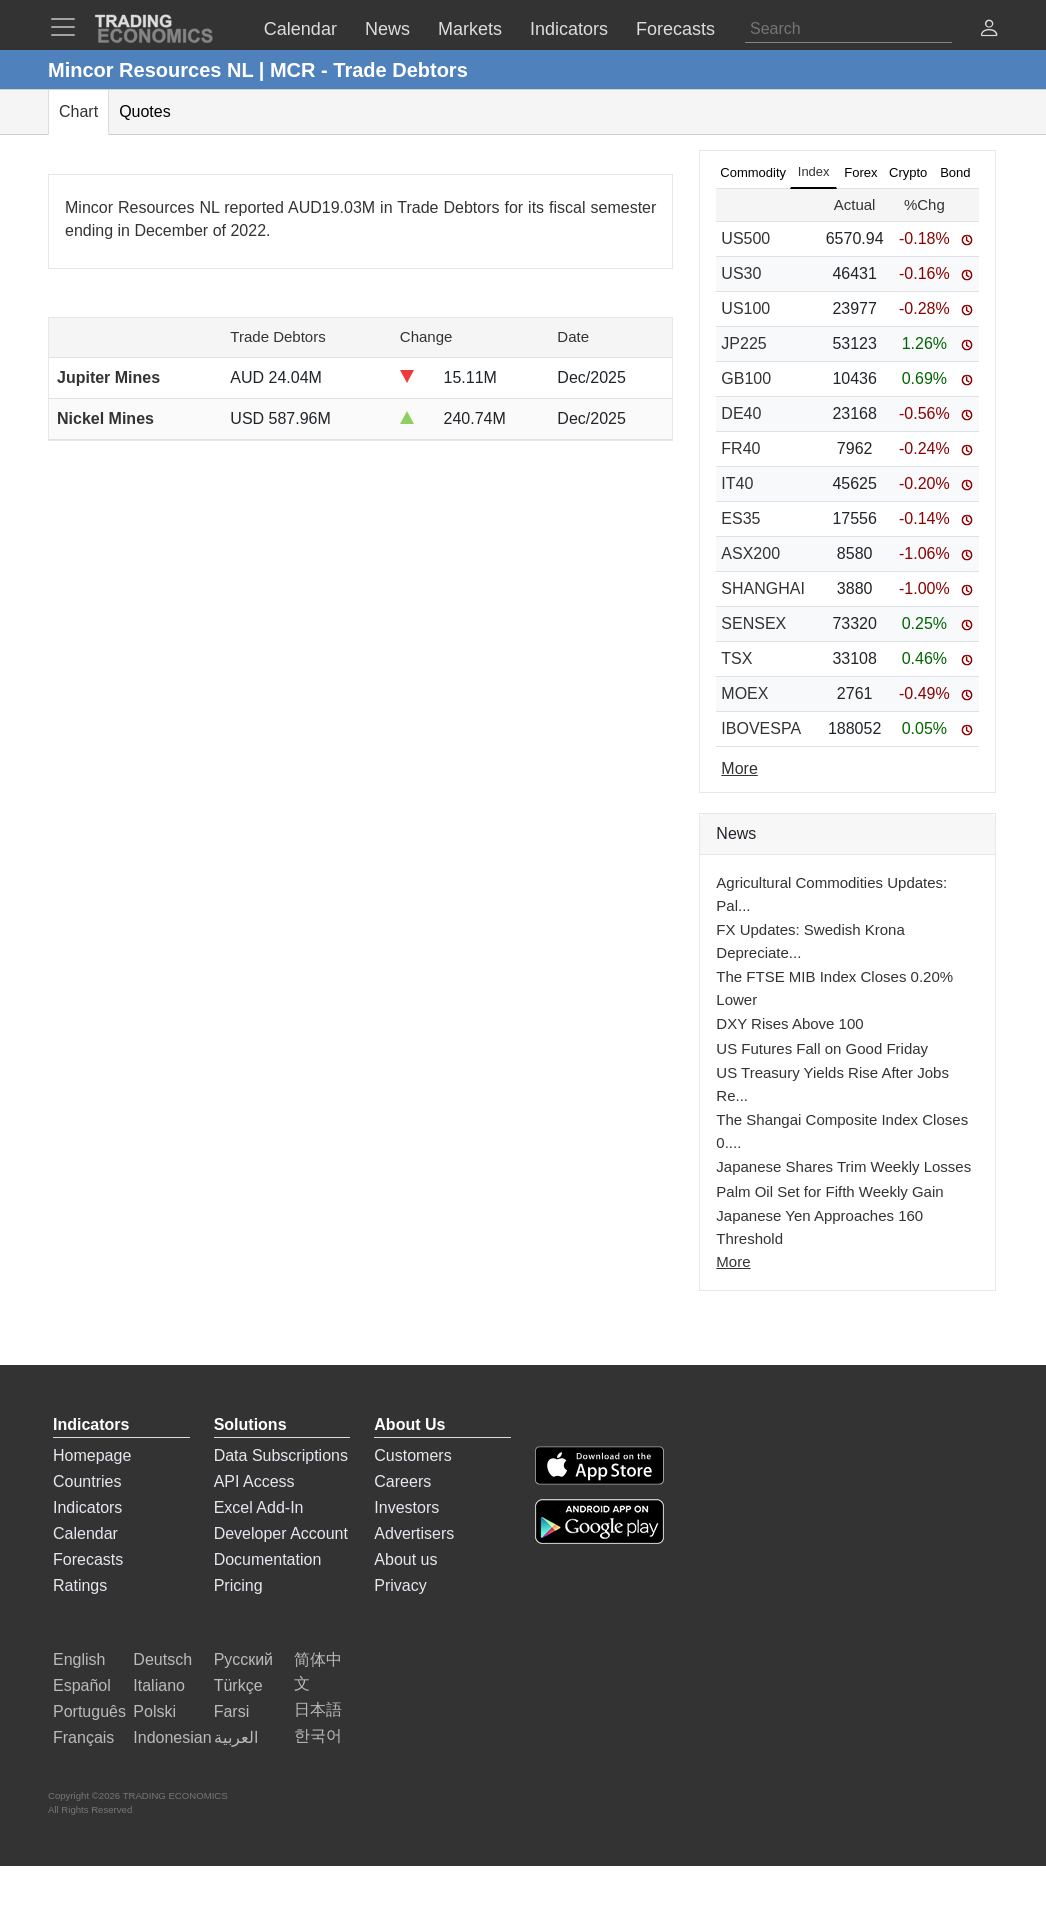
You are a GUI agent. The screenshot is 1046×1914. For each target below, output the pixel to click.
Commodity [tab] (753, 172)
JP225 (743, 343)
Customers (412, 1455)
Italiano (159, 1685)
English (79, 1659)
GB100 (746, 378)
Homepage (92, 1455)
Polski (154, 1711)
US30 (741, 273)
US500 (745, 238)
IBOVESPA (761, 728)
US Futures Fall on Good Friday (822, 1048)
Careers (402, 1481)
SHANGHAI (763, 588)
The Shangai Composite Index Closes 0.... (842, 1131)
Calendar (85, 1533)
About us (405, 1559)
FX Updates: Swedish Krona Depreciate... (810, 941)
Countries (87, 1481)
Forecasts (88, 1559)
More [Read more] (739, 768)
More (733, 1261)
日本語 (318, 1709)
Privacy (400, 1585)
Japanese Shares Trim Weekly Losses (843, 1166)
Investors (406, 1507)
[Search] (848, 29)
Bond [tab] (955, 172)
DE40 (741, 413)
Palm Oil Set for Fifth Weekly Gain (829, 1191)
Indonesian (172, 1737)
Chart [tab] (78, 111)
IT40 (737, 483)
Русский (243, 1659)
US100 (745, 308)
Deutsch (162, 1659)
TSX (736, 658)
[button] (989, 30)
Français (83, 1737)
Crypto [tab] (908, 172)
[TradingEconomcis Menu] (69, 27)
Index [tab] (814, 171)
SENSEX (753, 623)
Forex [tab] (860, 172)
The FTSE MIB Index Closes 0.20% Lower (834, 988)
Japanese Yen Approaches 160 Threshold (819, 1227)
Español (82, 1685)
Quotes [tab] (145, 111)
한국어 (318, 1735)
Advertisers (414, 1533)
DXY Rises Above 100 (789, 1023)
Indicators (87, 1507)
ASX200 (750, 553)
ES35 (740, 518)
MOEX (744, 693)
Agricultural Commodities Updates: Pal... (831, 894)
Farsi (232, 1711)
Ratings (80, 1585)
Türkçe (238, 1685)
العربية (236, 1737)
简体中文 (318, 1671)
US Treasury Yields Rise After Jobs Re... (832, 1084)
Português (89, 1711)
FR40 (740, 448)
